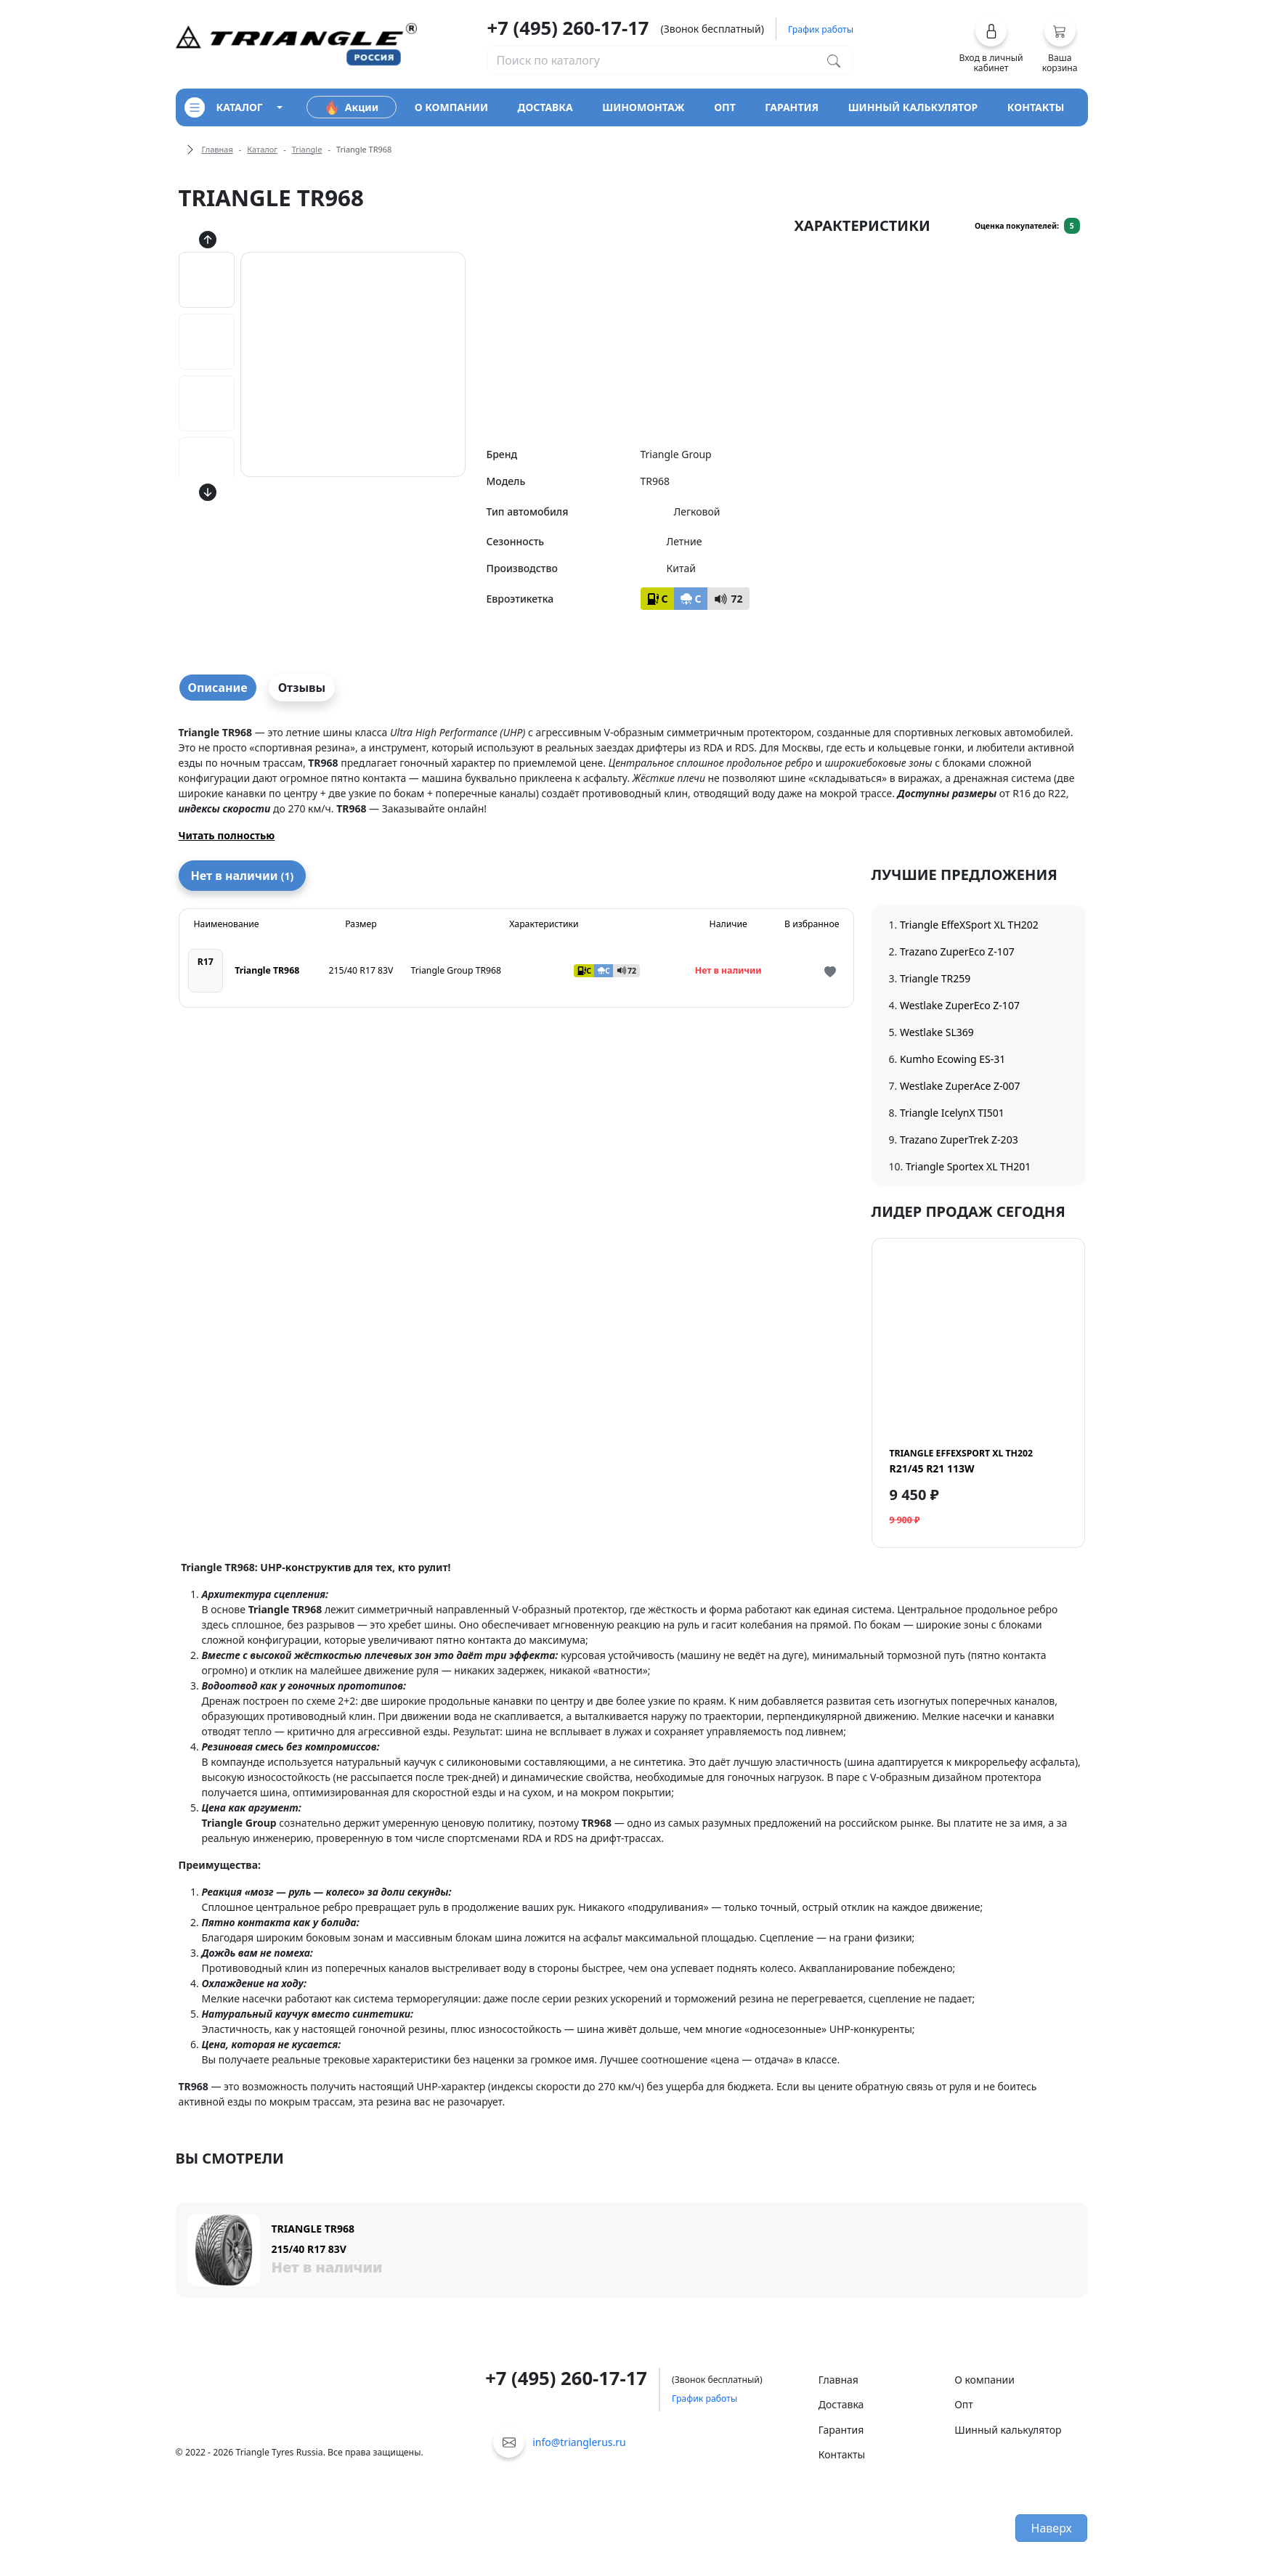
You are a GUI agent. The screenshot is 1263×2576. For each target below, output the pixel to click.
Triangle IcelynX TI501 (952, 1113)
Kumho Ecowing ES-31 (952, 1059)
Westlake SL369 (937, 1032)
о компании (451, 107)
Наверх (1051, 2528)
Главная (217, 149)
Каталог (262, 149)
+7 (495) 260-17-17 (568, 28)
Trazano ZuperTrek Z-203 (959, 1139)
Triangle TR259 (935, 978)
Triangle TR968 (267, 970)
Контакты (842, 2454)
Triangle (307, 149)
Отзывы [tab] (302, 688)
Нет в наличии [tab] (242, 876)
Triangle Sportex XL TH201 (968, 1166)
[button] (991, 44)
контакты (1036, 107)
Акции (351, 107)
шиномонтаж (643, 107)
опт (725, 107)
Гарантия (841, 2430)
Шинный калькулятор (1007, 2430)
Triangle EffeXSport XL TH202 (969, 925)
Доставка (841, 2404)
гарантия (792, 107)
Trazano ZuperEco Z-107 (957, 951)
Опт (963, 2404)
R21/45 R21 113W (961, 1461)
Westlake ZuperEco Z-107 (960, 1005)
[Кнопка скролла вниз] (207, 491)
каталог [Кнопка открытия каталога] (223, 107)
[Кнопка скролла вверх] (207, 239)
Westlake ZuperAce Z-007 (960, 1086)
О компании (984, 2380)
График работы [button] (820, 29)
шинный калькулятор (913, 107)
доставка (545, 107)
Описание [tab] (218, 688)
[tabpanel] (632, 784)
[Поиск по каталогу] (834, 60)
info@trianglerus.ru (579, 2442)
